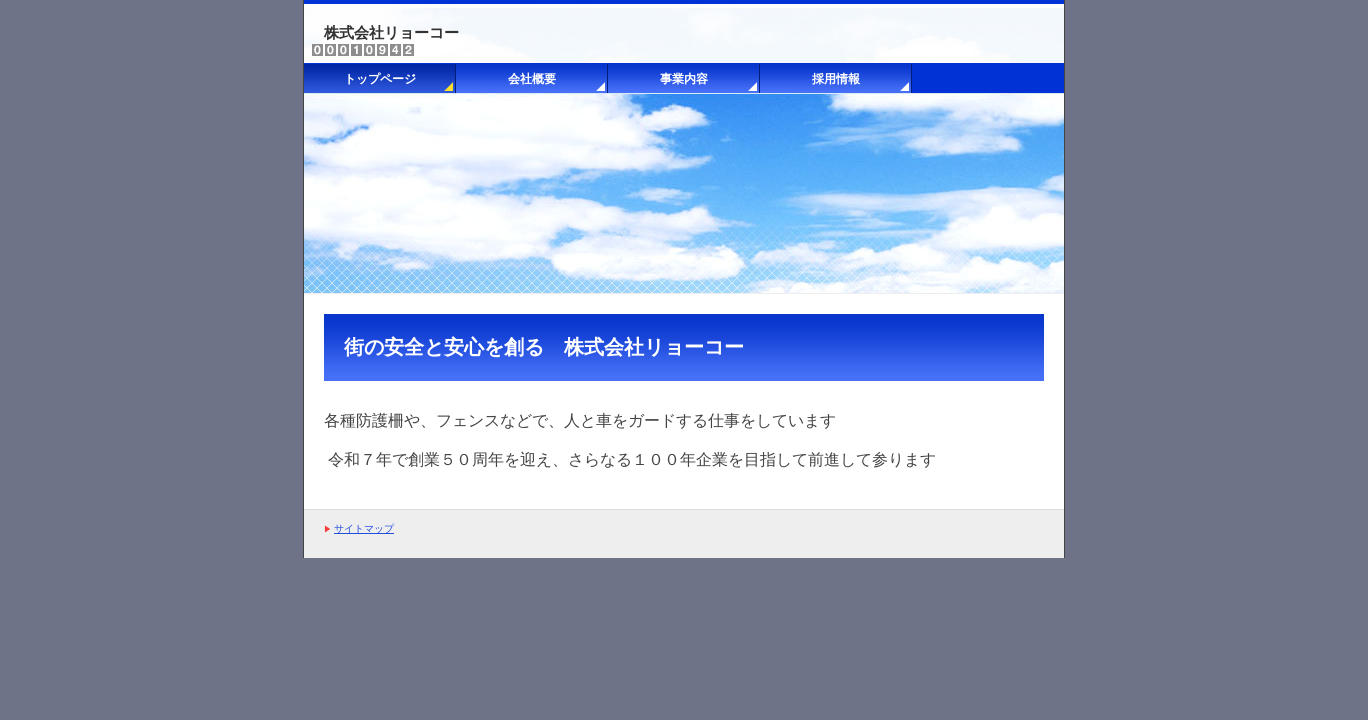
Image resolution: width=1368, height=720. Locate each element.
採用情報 (836, 79)
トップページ (380, 79)
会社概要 (532, 79)
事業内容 (684, 79)
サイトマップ (364, 528)
